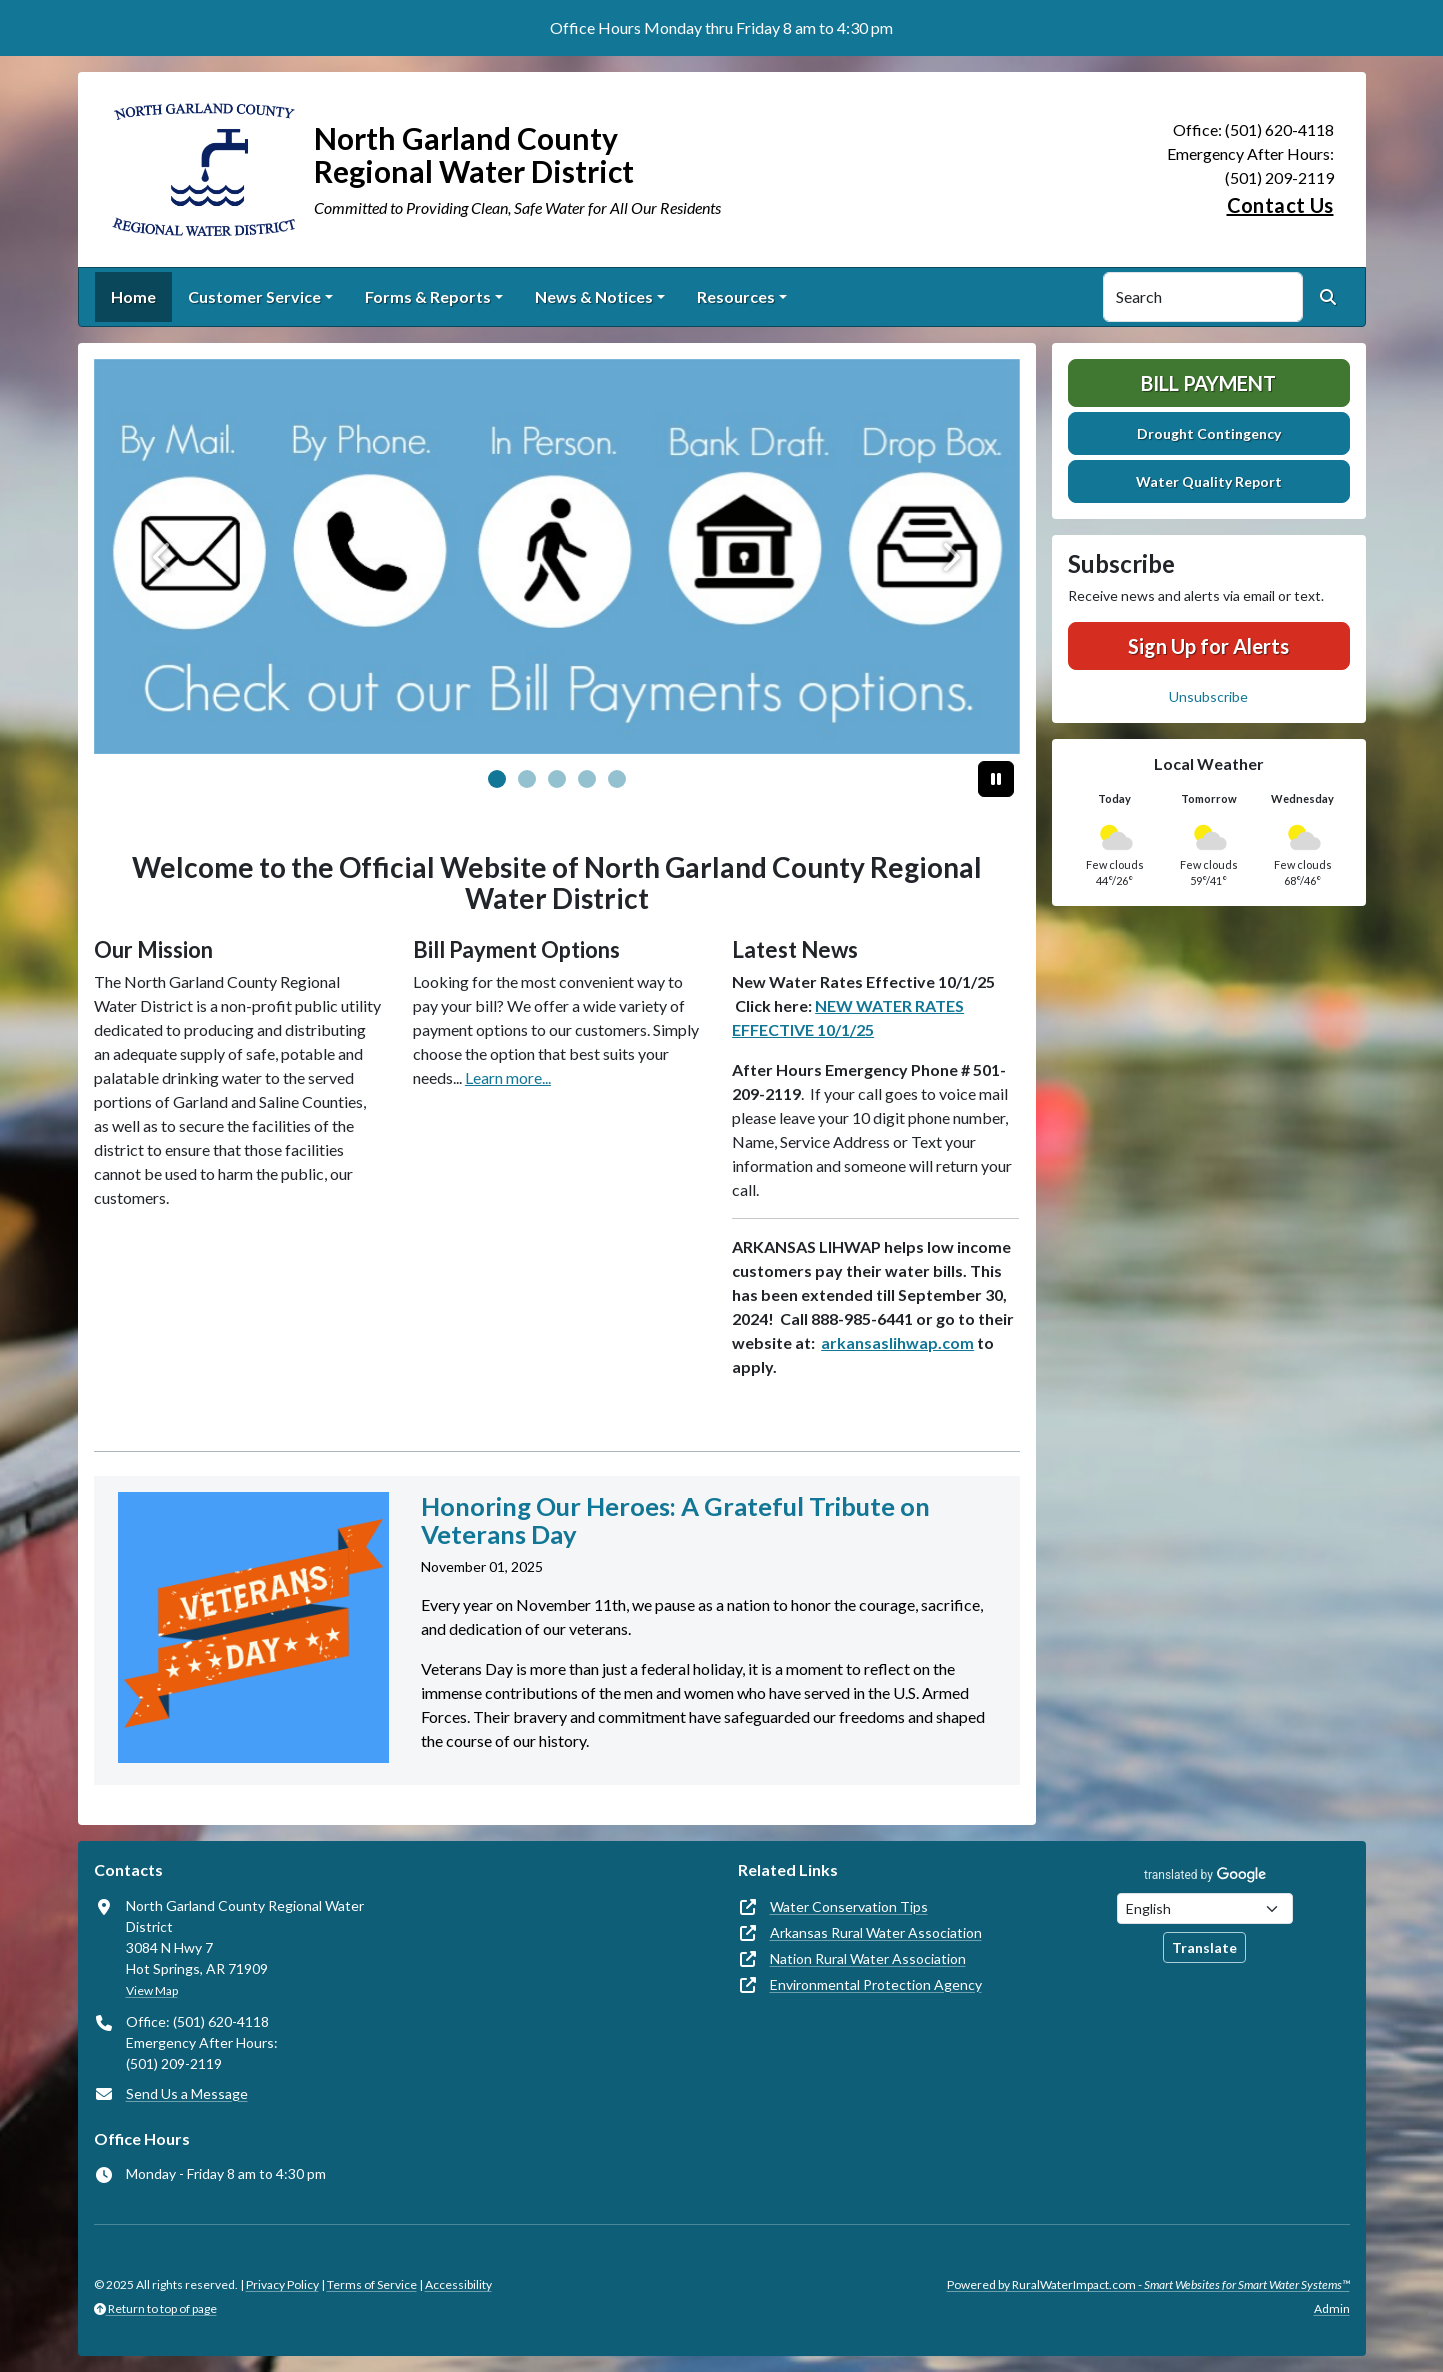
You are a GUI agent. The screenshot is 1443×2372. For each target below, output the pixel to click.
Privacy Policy (282, 2284)
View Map (152, 1990)
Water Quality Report (1209, 481)
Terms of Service (372, 2284)
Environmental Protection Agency (876, 1984)
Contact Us (1280, 205)
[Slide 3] (587, 779)
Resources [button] (736, 296)
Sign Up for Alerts (1208, 646)
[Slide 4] (617, 779)
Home (133, 296)
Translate (1204, 1947)
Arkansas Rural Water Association (876, 1932)
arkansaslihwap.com (897, 1342)
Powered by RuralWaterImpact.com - (1148, 2284)
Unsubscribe (1208, 696)
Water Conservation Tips (849, 1906)
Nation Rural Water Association (868, 1958)
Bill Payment (1208, 383)
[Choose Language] (1205, 1908)
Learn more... (508, 1077)
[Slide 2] (557, 779)
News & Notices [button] (594, 296)
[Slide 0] (497, 779)
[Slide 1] (527, 779)
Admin (1332, 2308)
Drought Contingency (1209, 433)
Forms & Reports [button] (428, 296)
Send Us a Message (187, 2093)
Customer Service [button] (254, 296)
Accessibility (458, 2284)
